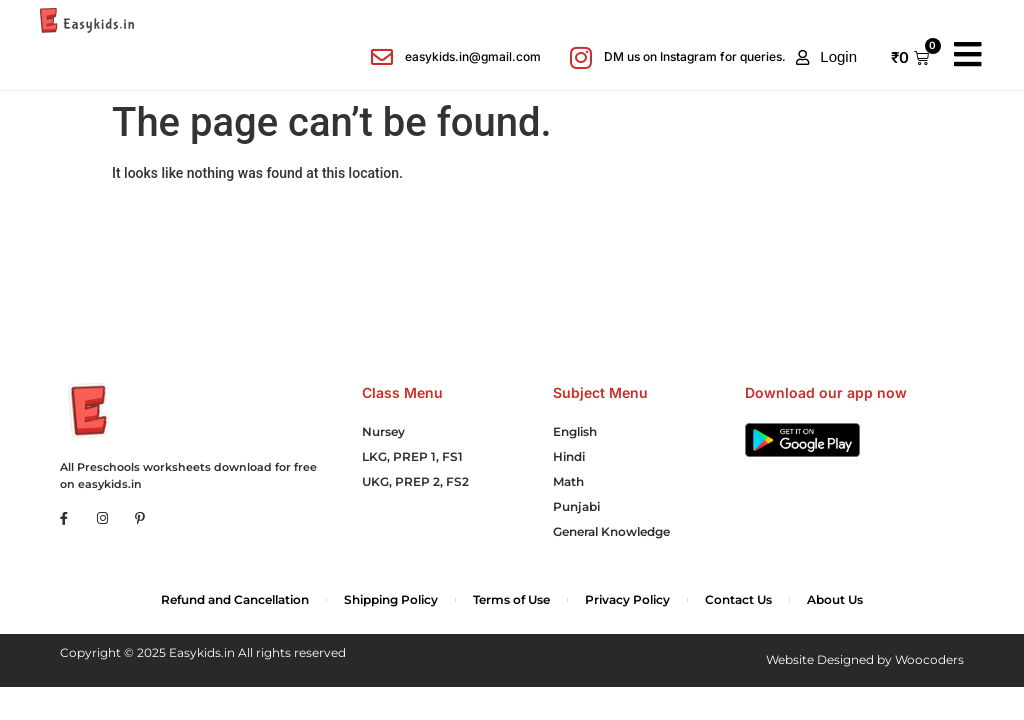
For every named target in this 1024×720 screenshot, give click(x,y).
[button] (826, 57)
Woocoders (929, 659)
